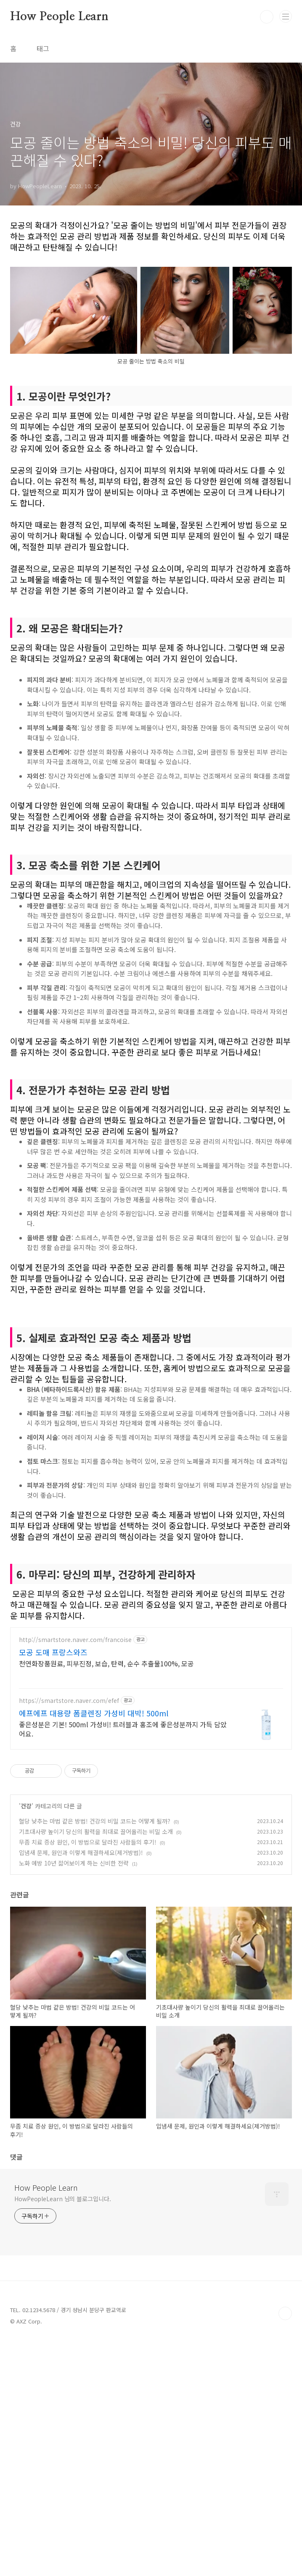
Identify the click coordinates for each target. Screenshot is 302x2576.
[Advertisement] (151, 1612)
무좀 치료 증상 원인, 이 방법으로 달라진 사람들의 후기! (87, 1959)
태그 (43, 48)
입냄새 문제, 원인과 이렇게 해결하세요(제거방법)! (81, 1970)
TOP (285, 2431)
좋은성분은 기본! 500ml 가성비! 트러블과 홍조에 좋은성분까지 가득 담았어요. (123, 1846)
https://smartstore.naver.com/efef (69, 1818)
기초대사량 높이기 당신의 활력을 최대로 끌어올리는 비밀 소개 (96, 1949)
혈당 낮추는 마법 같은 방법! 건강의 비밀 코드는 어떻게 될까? (94, 1938)
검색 (266, 17)
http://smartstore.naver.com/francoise (75, 1757)
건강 (26, 1923)
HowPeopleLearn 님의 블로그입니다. (62, 2316)
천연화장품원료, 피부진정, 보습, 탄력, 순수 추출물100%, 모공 (106, 1781)
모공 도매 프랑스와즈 (53, 1770)
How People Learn (59, 17)
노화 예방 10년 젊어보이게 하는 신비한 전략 (74, 1980)
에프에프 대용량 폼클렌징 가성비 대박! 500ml (93, 1831)
